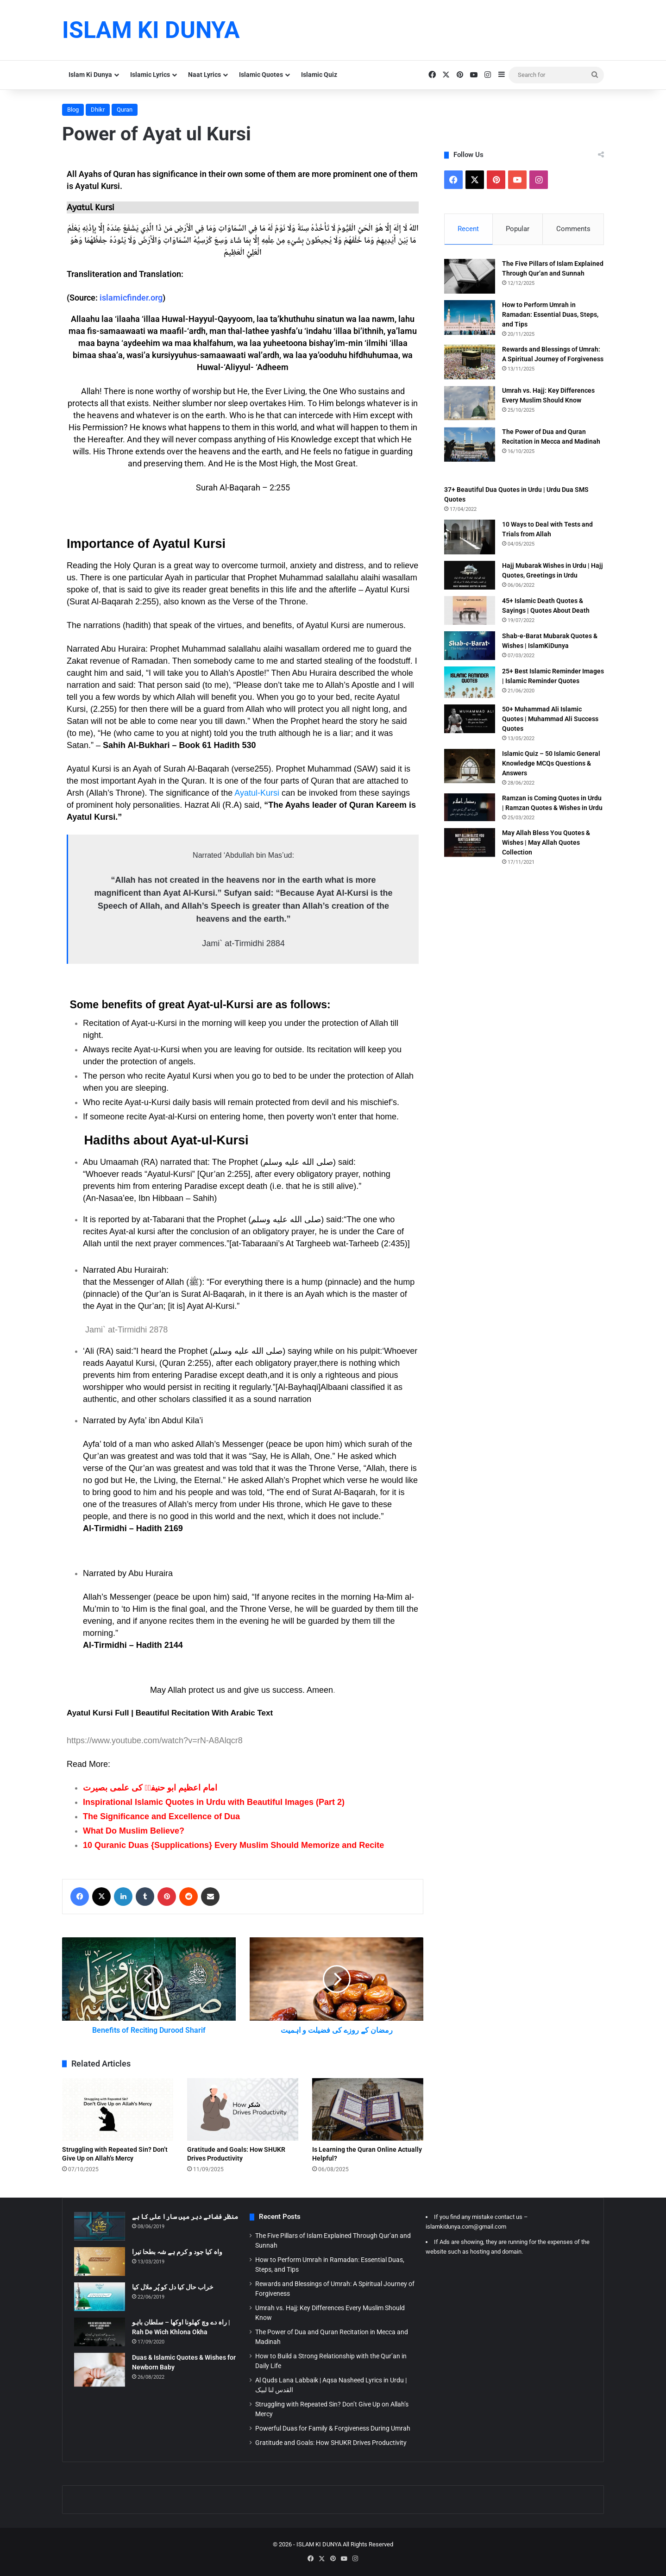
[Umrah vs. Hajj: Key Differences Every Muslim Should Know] (469, 403)
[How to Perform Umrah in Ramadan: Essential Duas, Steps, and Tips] (469, 317)
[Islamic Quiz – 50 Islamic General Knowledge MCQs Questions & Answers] (469, 766)
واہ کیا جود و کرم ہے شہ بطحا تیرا (177, 2252)
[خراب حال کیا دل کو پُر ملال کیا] (99, 2296)
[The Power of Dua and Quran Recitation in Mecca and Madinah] (469, 444)
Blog (73, 109)
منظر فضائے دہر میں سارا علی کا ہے (185, 2216)
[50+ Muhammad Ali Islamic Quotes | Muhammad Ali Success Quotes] (469, 718)
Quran (124, 109)
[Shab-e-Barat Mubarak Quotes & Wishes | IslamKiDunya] (469, 645)
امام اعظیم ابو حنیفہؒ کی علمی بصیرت (150, 1787)
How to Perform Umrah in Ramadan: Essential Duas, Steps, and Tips (550, 314)
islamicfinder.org (131, 297)
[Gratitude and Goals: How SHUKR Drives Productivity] (242, 2109)
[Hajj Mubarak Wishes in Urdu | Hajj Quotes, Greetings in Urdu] (469, 575)
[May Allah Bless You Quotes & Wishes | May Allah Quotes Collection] (469, 842)
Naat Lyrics (204, 74)
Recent (468, 229)
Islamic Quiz (319, 74)
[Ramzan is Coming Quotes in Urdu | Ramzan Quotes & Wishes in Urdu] (469, 807)
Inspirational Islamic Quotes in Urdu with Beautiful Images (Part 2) (214, 1802)
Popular (517, 229)
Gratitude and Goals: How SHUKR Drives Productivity (331, 2442)
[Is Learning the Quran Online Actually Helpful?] (367, 2109)
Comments (573, 229)
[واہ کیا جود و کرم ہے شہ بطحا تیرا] (99, 2261)
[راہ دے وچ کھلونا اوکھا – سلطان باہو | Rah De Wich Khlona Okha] (99, 2332)
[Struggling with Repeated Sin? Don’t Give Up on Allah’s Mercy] (117, 2109)
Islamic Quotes (261, 74)
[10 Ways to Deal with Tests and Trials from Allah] (469, 537)
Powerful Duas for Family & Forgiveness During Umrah (332, 2428)
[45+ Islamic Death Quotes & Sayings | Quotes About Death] (469, 610)
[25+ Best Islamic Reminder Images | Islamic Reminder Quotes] (469, 682)
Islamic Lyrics (150, 74)
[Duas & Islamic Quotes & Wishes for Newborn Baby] (99, 2370)
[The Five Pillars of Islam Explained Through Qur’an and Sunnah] (469, 276)
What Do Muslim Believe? (133, 1830)
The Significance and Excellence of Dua (161, 1816)
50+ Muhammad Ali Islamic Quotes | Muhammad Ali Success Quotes (550, 718)
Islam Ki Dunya (90, 74)
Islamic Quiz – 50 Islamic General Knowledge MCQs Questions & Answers (551, 763)
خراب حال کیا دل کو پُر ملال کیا (173, 2287)
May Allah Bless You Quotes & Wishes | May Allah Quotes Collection (546, 842)
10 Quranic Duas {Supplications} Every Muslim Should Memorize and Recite (233, 1845)
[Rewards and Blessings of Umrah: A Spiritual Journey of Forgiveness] (469, 362)
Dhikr (98, 109)
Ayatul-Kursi (256, 793)
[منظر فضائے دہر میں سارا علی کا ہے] (99, 2226)
